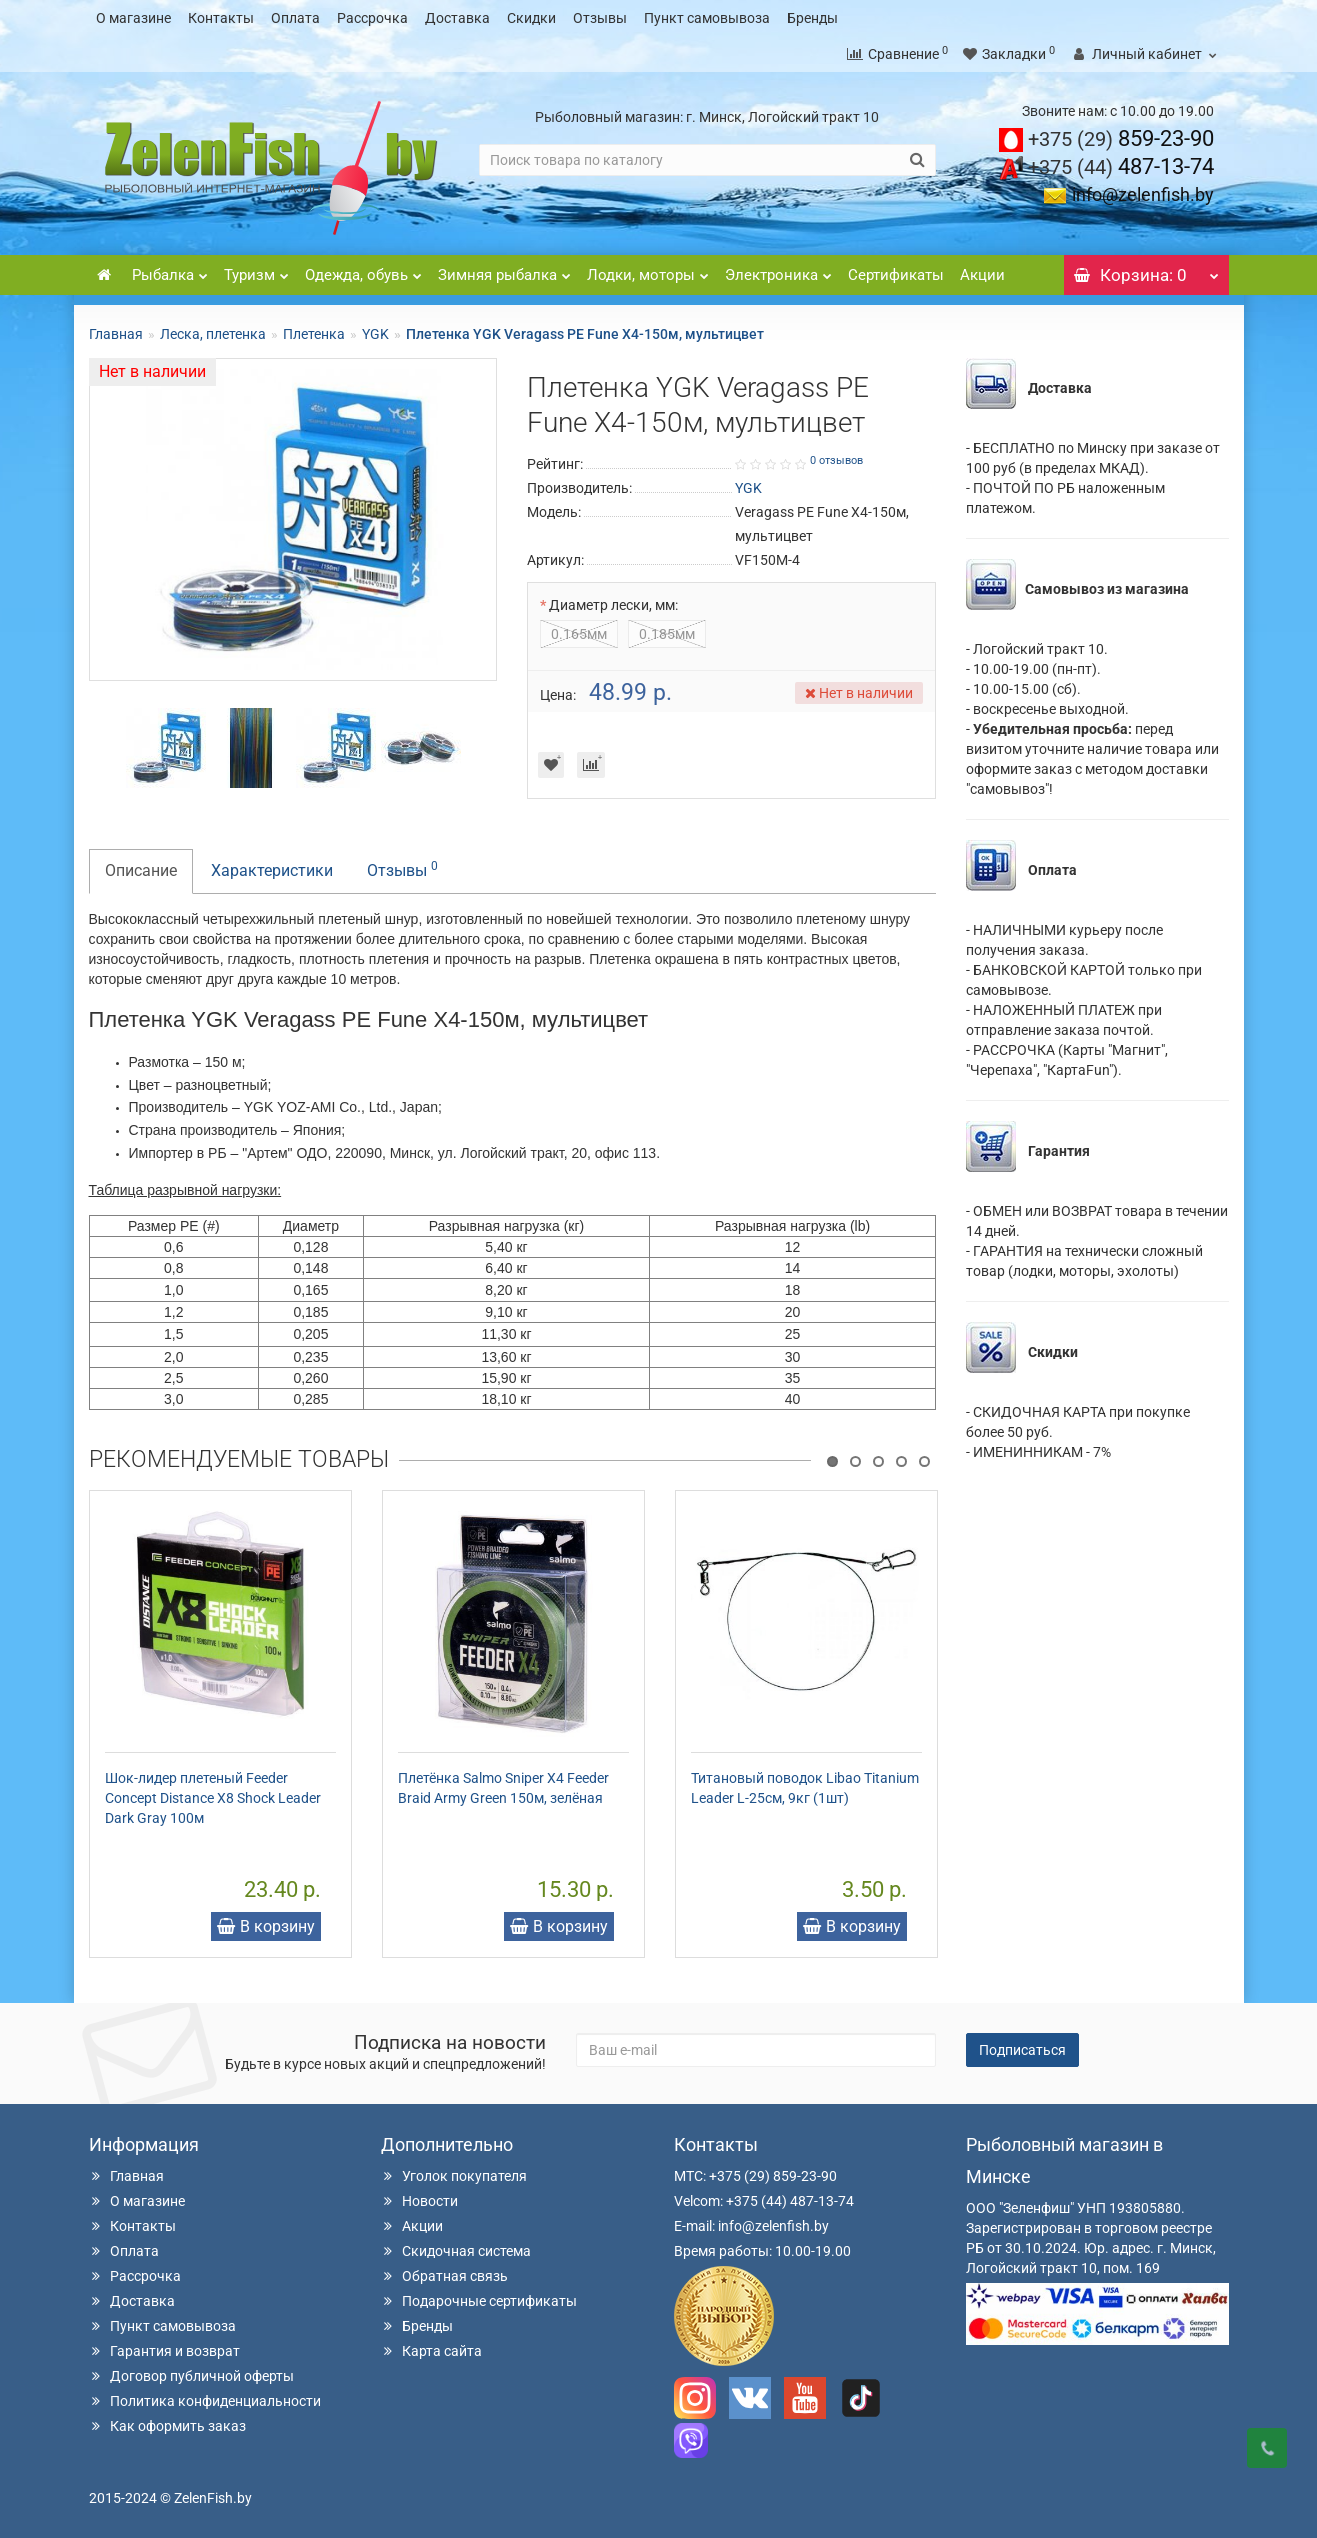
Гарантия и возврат (164, 2351)
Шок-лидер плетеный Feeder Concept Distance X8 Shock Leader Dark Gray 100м (213, 1798)
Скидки (531, 18)
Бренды (812, 18)
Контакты (221, 18)
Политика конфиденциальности (205, 2401)
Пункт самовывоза (707, 18)
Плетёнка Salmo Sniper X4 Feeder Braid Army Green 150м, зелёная (503, 1788)
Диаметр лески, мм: (613, 605)
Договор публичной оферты (191, 2376)
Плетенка (314, 334)
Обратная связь (444, 2276)
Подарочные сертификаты (479, 2301)
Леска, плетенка (213, 334)
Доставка (457, 18)
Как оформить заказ (167, 2426)
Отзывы (600, 18)
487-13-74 (1121, 166)
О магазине (133, 18)
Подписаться (1022, 2050)
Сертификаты (896, 275)
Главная (116, 334)
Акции (982, 275)
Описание (141, 870)
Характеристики (272, 870)
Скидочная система (456, 2251)
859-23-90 (1121, 138)
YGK (375, 334)
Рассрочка (372, 18)
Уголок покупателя (454, 2176)
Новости (419, 2201)
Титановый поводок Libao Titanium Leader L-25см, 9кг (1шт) (805, 1788)
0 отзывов (836, 460)
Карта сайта (431, 2351)
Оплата (295, 18)
